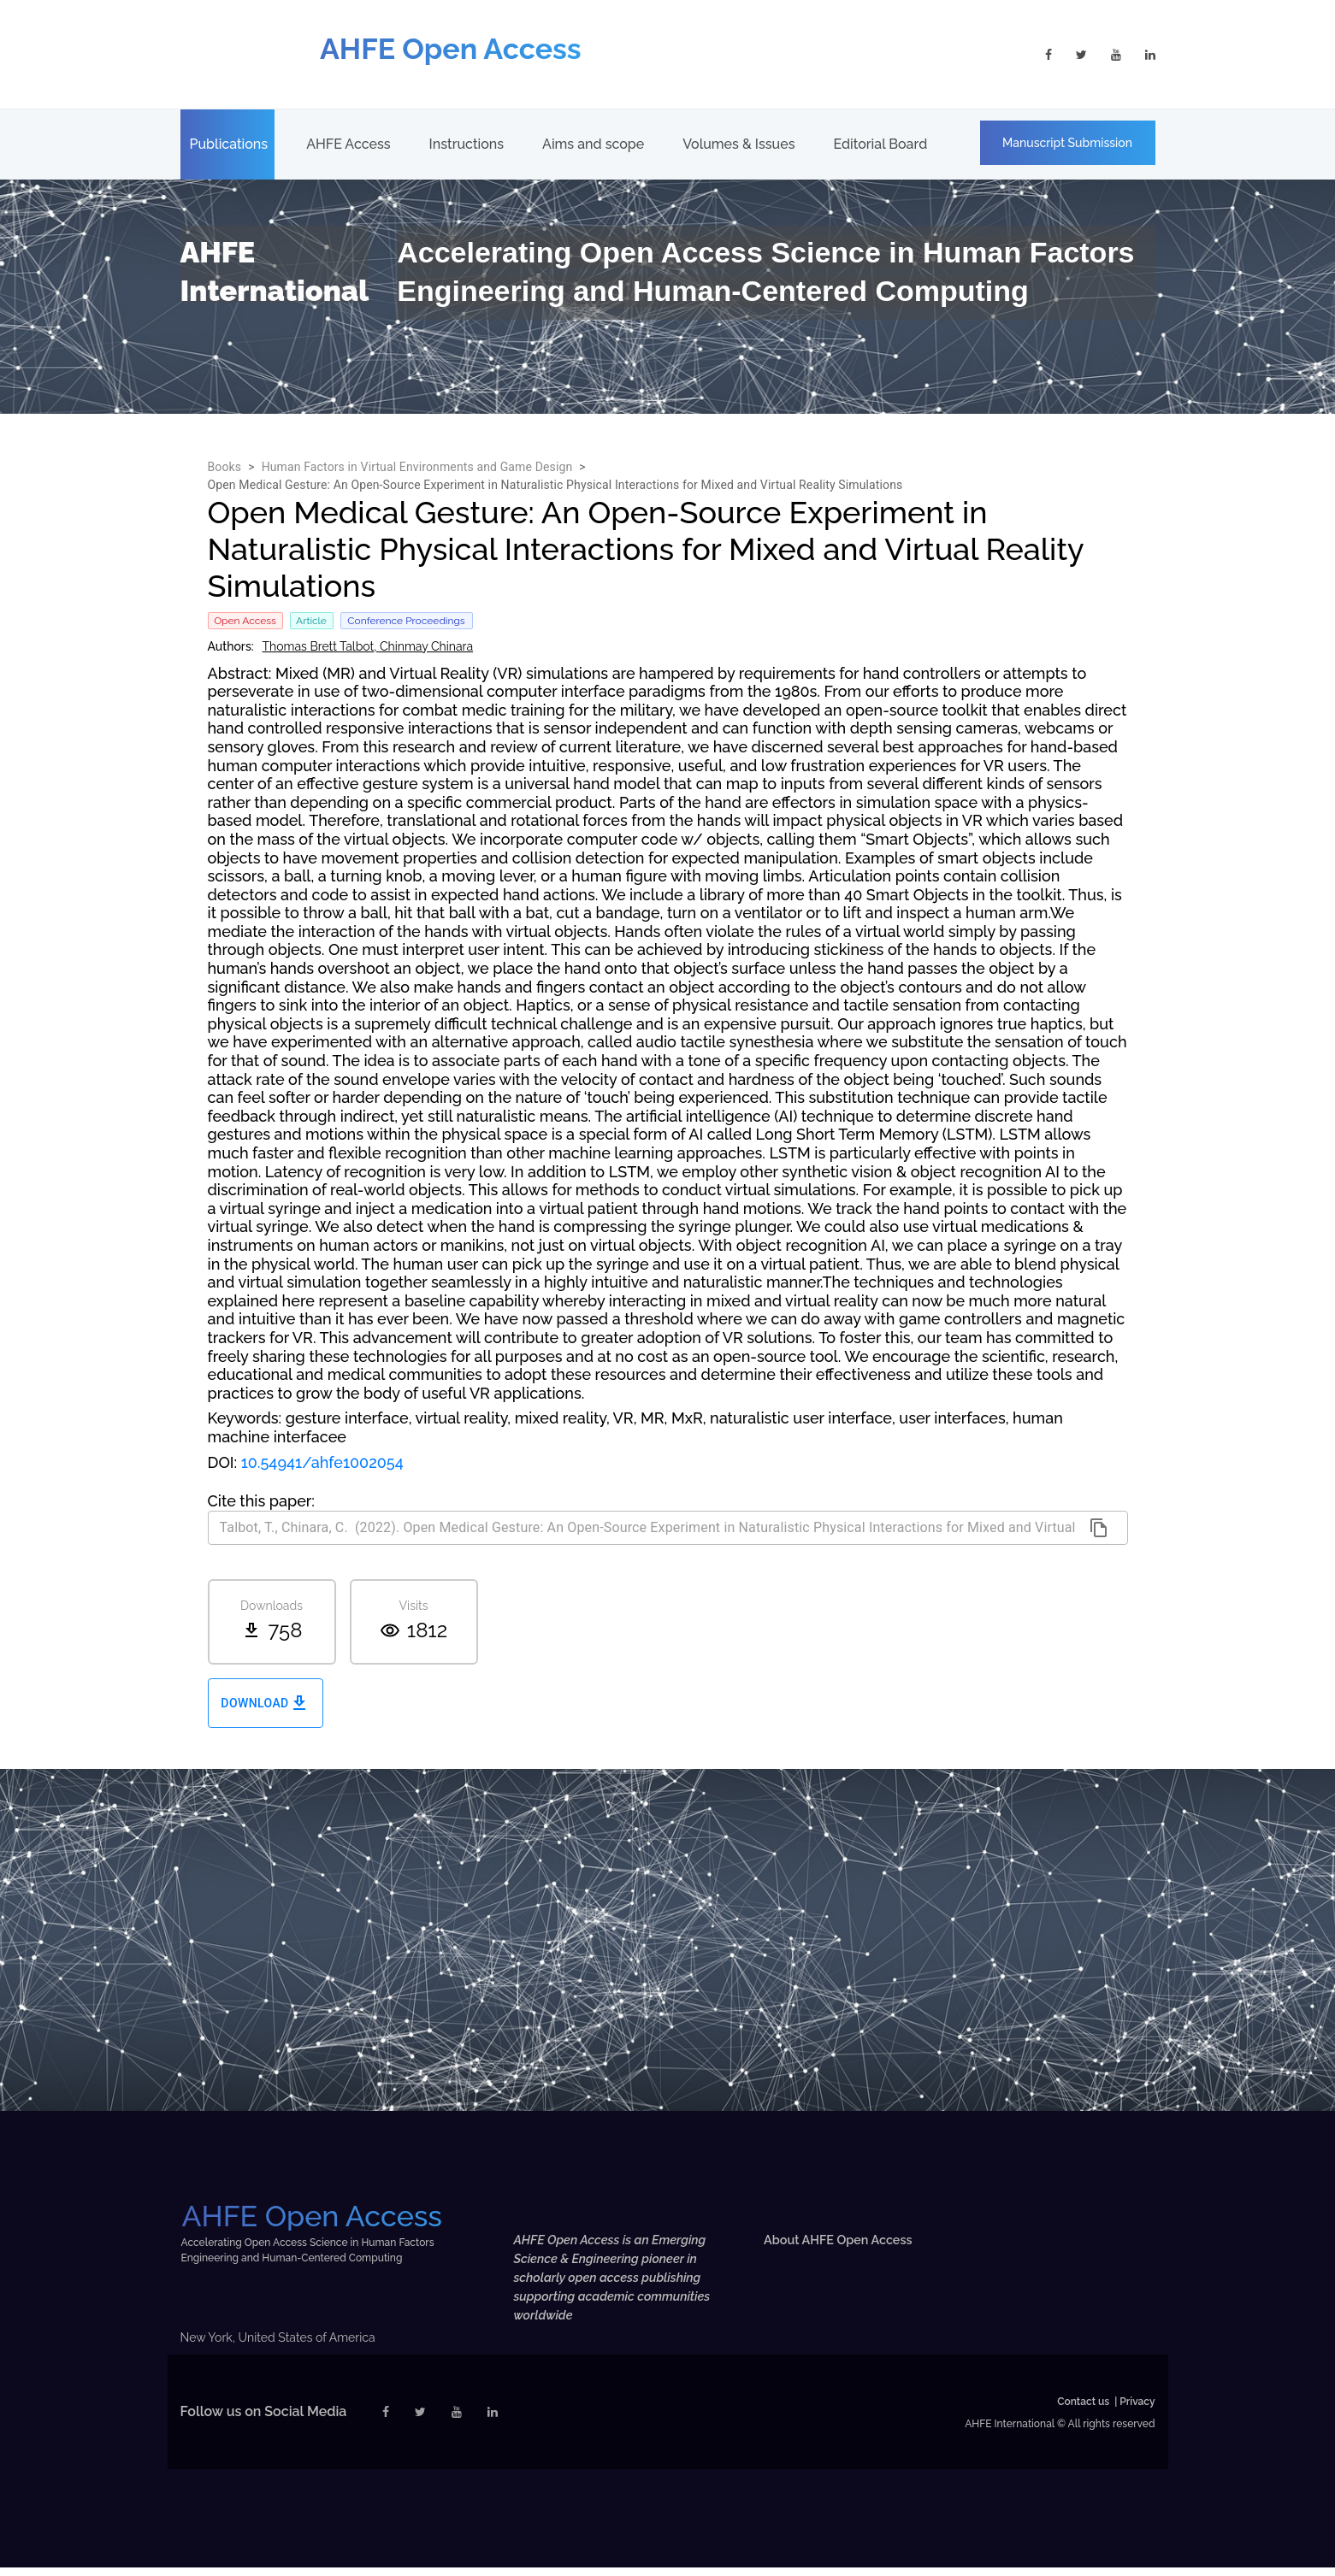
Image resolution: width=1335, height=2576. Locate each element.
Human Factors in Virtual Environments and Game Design (417, 467)
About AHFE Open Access (846, 2240)
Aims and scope (593, 144)
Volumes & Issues (738, 144)
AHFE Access (348, 144)
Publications (229, 144)
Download (265, 1703)
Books (225, 467)
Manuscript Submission (1067, 143)
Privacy (1137, 2410)
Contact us (1083, 2410)
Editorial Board (880, 144)
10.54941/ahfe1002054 (322, 1462)
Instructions (466, 144)
